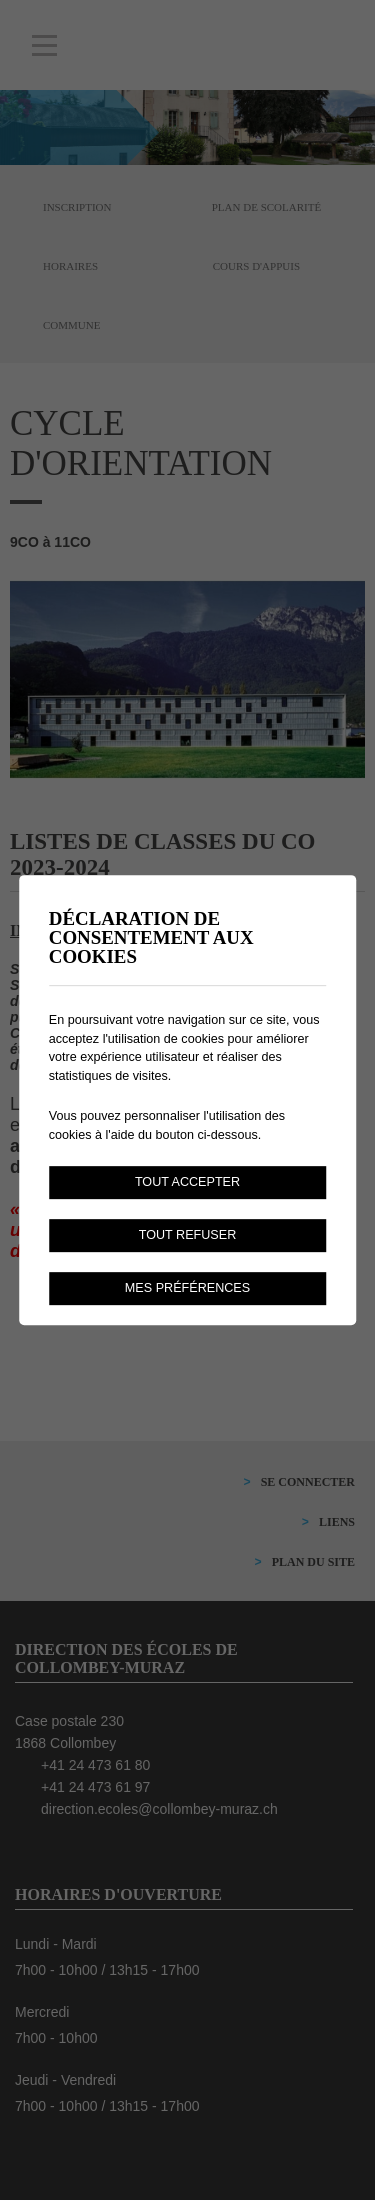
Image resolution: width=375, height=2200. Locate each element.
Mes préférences (187, 1288)
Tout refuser (188, 1235)
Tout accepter (187, 1182)
